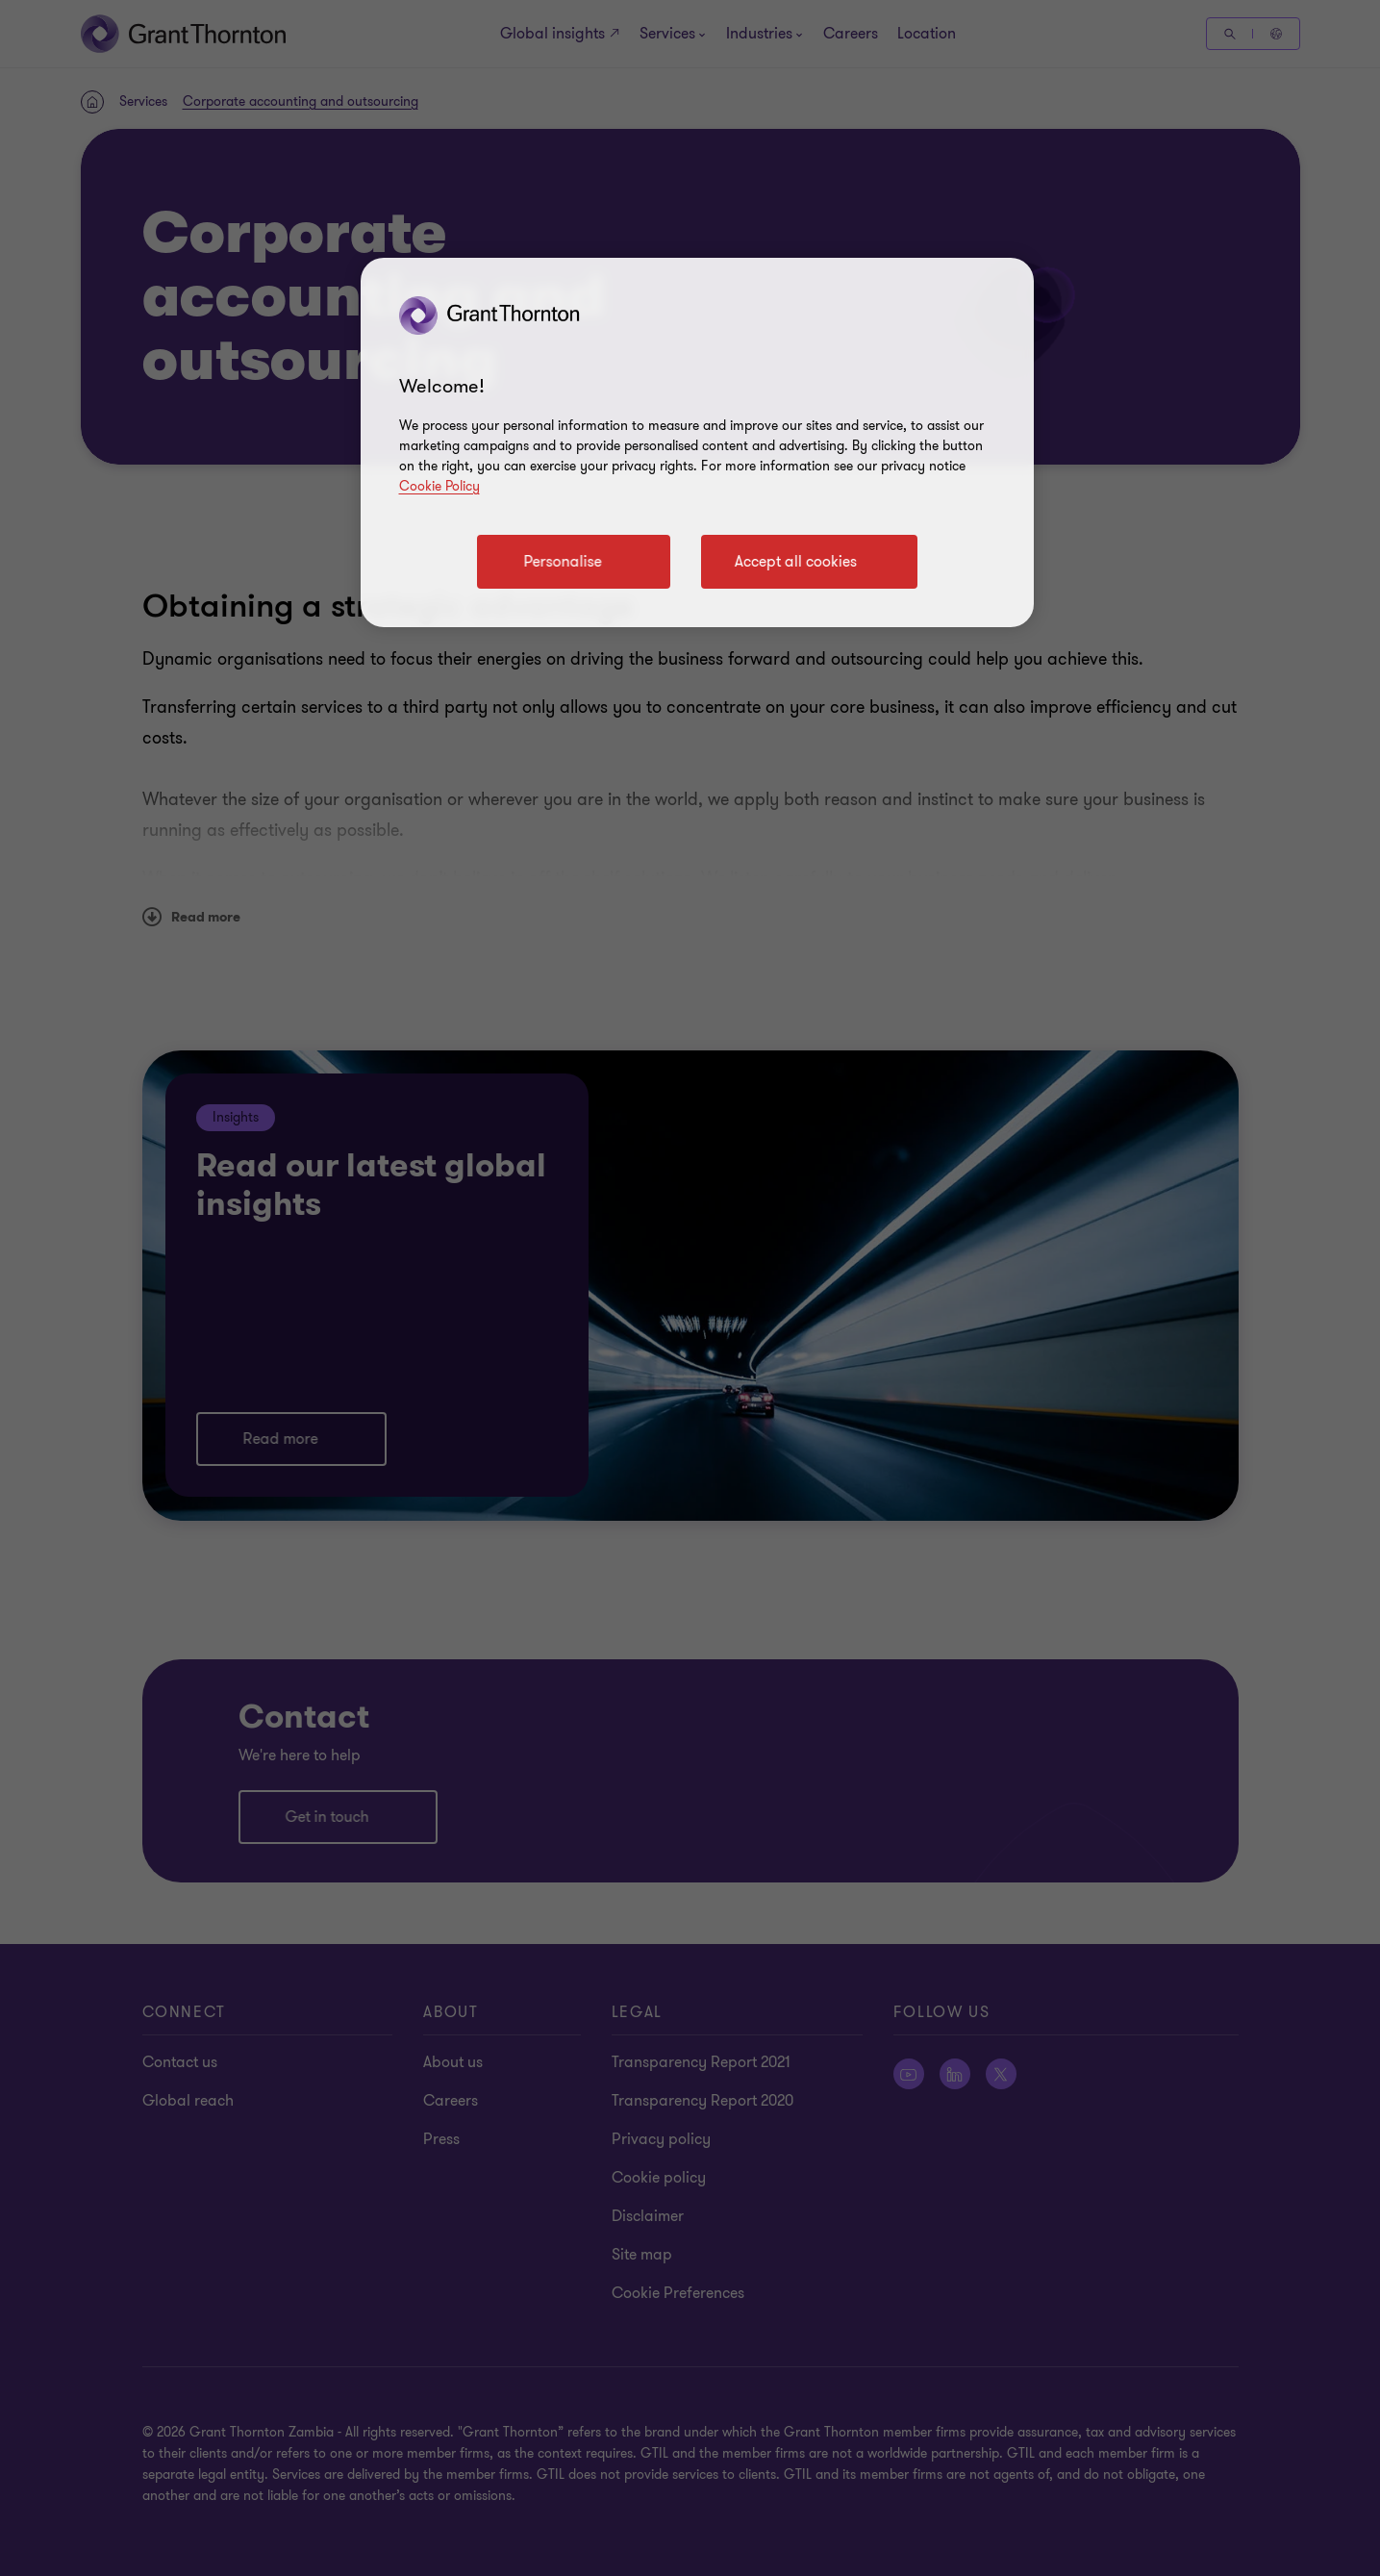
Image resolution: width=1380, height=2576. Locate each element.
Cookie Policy (439, 486)
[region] (697, 442)
